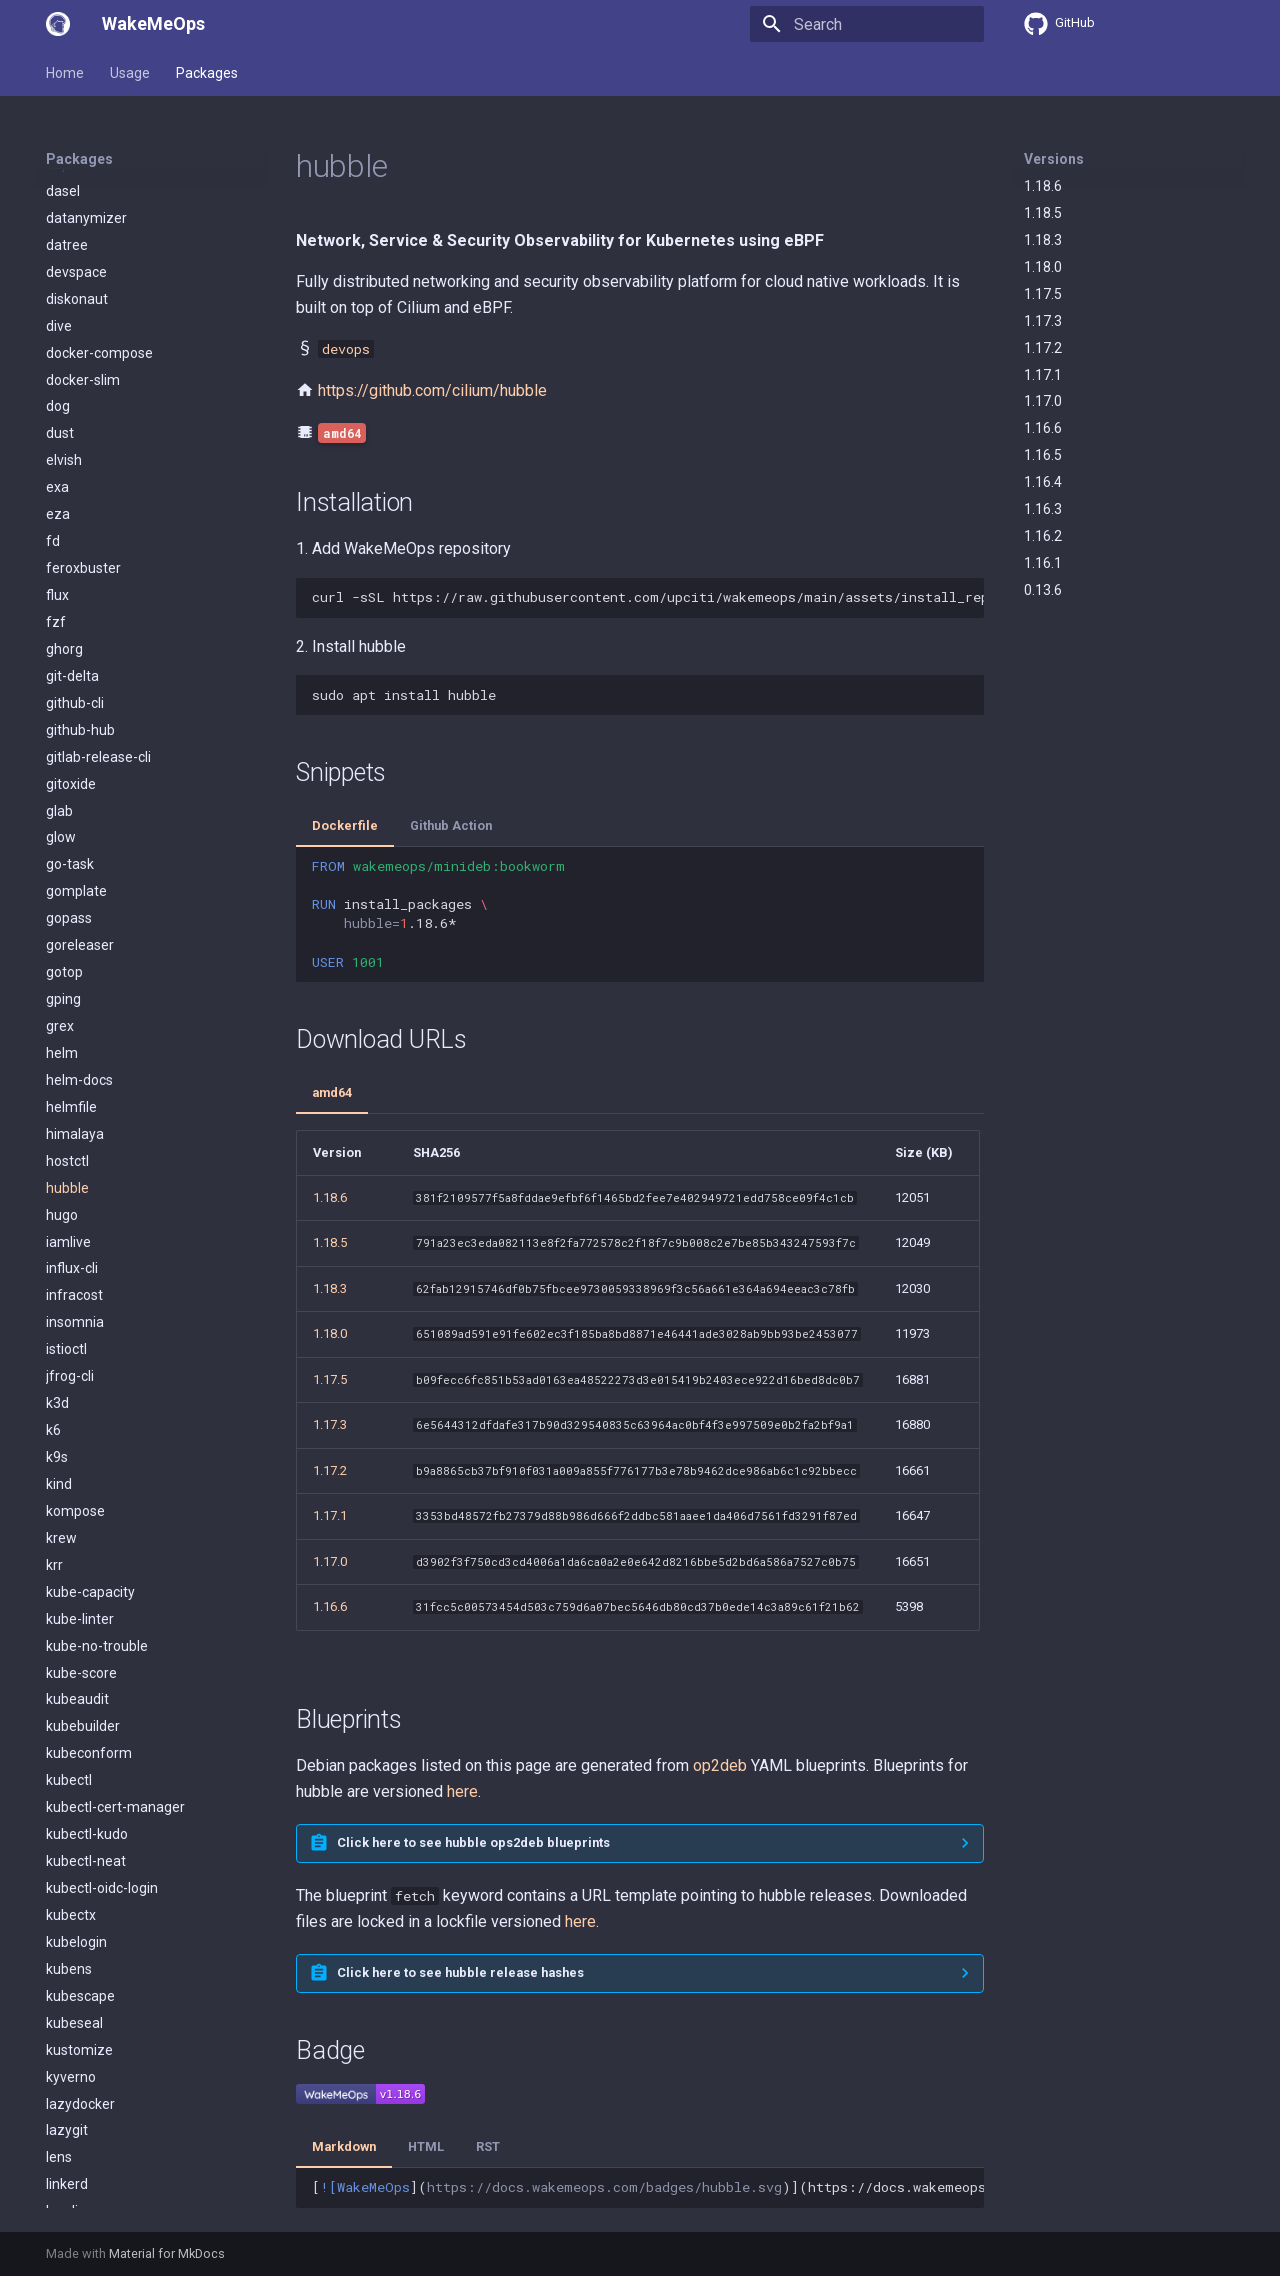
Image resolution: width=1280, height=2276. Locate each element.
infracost (74, 539)
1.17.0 (1043, 401)
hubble (67, 432)
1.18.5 (1043, 213)
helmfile (71, 351)
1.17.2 (1043, 348)
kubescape (80, 1240)
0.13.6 (1043, 590)
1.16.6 (1043, 428)
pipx (59, 2156)
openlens (75, 1967)
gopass (69, 162)
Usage (130, 73)
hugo (62, 459)
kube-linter (80, 863)
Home (65, 73)
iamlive (68, 486)
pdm (60, 2129)
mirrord (69, 1671)
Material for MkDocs (167, 2253)
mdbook (72, 1536)
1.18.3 (1043, 240)
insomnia (75, 566)
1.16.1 (1043, 563)
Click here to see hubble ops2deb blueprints (473, 1842)
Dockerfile (345, 825)
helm (62, 297)
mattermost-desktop (112, 1509)
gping (63, 243)
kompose (75, 755)
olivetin (68, 1940)
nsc (57, 1832)
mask (63, 1482)
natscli (66, 1779)
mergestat (79, 1563)
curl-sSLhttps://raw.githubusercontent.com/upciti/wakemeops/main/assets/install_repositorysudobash (648, 597)
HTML (426, 2146)
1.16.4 (1043, 482)
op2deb (720, 1765)
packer (67, 2102)
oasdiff (69, 1886)
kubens (69, 1213)
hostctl (67, 405)
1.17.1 (1043, 375)
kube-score (81, 917)
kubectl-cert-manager (115, 1051)
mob (60, 1698)
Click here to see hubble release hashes (460, 1972)
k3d (57, 647)
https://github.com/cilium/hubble (432, 390)
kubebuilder (83, 970)
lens (59, 1401)
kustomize (79, 1294)
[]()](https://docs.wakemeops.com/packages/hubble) (648, 2187)
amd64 (332, 1092)
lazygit (67, 1374)
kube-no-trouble (97, 890)
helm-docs (79, 324)
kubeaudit (77, 943)
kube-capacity (90, 836)
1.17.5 (1043, 294)
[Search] (867, 24)
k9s (57, 701)
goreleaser (80, 189)
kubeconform (89, 997)
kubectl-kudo (87, 1078)
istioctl (66, 593)
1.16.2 (1043, 536)
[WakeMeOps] (58, 24)
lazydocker (80, 1348)
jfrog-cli (70, 620)
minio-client (83, 1617)
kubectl (69, 1024)
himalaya (75, 378)
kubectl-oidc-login (102, 1132)
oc (53, 1913)
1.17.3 (1043, 321)
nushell (68, 1859)
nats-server (82, 1752)
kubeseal (74, 1267)
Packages (207, 73)
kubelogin (76, 1186)
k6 (53, 674)
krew (61, 782)
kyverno (71, 1321)
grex (60, 270)
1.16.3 (1043, 509)
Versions (1054, 159)
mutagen (75, 1725)
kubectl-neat (86, 1105)
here (462, 1791)
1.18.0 (1043, 267)
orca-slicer (79, 2075)
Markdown (344, 2146)
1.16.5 (1043, 455)
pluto (62, 2183)
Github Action (451, 825)
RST (488, 2146)
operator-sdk (87, 2021)
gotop (64, 216)
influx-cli (72, 512)
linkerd (67, 1428)
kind (59, 728)
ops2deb (73, 2048)
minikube (75, 1590)
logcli (62, 1455)
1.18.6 (1043, 186)
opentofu (75, 1994)
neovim (69, 1805)
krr (54, 809)
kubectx (71, 1159)
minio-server (86, 1644)
